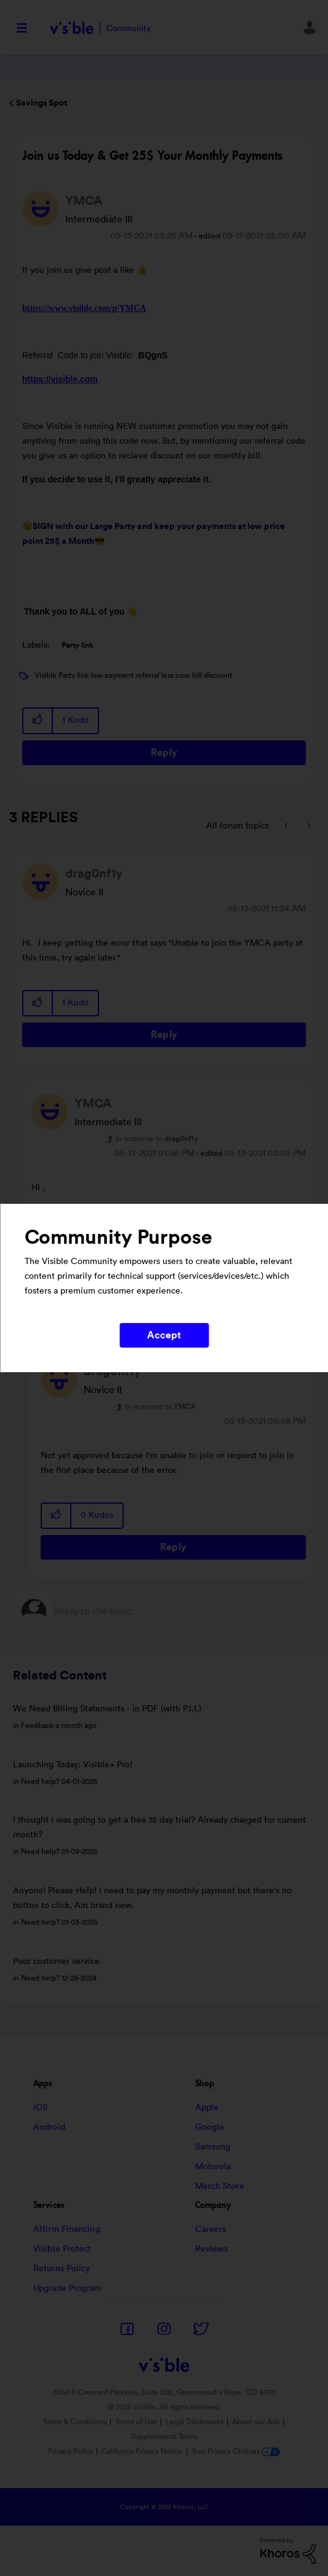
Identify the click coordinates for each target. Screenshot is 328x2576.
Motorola (213, 2166)
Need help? (40, 1781)
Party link (78, 645)
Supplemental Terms (164, 2436)
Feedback (37, 1725)
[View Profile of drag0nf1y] (93, 874)
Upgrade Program (67, 2288)
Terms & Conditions (74, 2421)
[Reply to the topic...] (180, 1611)
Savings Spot (41, 103)
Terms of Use (136, 2421)
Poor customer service (56, 1961)
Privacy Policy (70, 2451)
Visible (100, 28)
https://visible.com (60, 379)
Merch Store (219, 2186)
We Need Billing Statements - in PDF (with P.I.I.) (107, 1709)
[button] (38, 720)
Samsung (213, 2147)
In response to (157, 1138)
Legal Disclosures (194, 2421)
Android (49, 2127)
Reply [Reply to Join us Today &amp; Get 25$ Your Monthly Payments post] (164, 753)
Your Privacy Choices (235, 2451)
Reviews (211, 2249)
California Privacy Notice (143, 2451)
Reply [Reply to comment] (164, 1035)
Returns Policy (61, 2268)
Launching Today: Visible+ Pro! (72, 1765)
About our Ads (255, 2421)
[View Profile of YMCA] (83, 201)
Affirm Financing (66, 2229)
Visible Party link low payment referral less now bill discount (133, 675)
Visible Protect (62, 2249)
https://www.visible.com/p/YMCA (84, 308)
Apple (207, 2107)
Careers (210, 2229)
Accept (164, 1335)
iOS (40, 2107)
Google (210, 2127)
